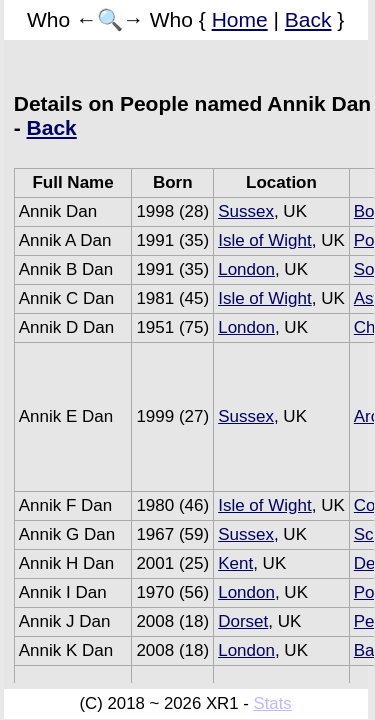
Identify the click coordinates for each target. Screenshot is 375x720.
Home (240, 19)
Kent (235, 563)
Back (308, 19)
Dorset (243, 621)
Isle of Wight (265, 240)
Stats (272, 703)
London (246, 269)
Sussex (246, 211)
